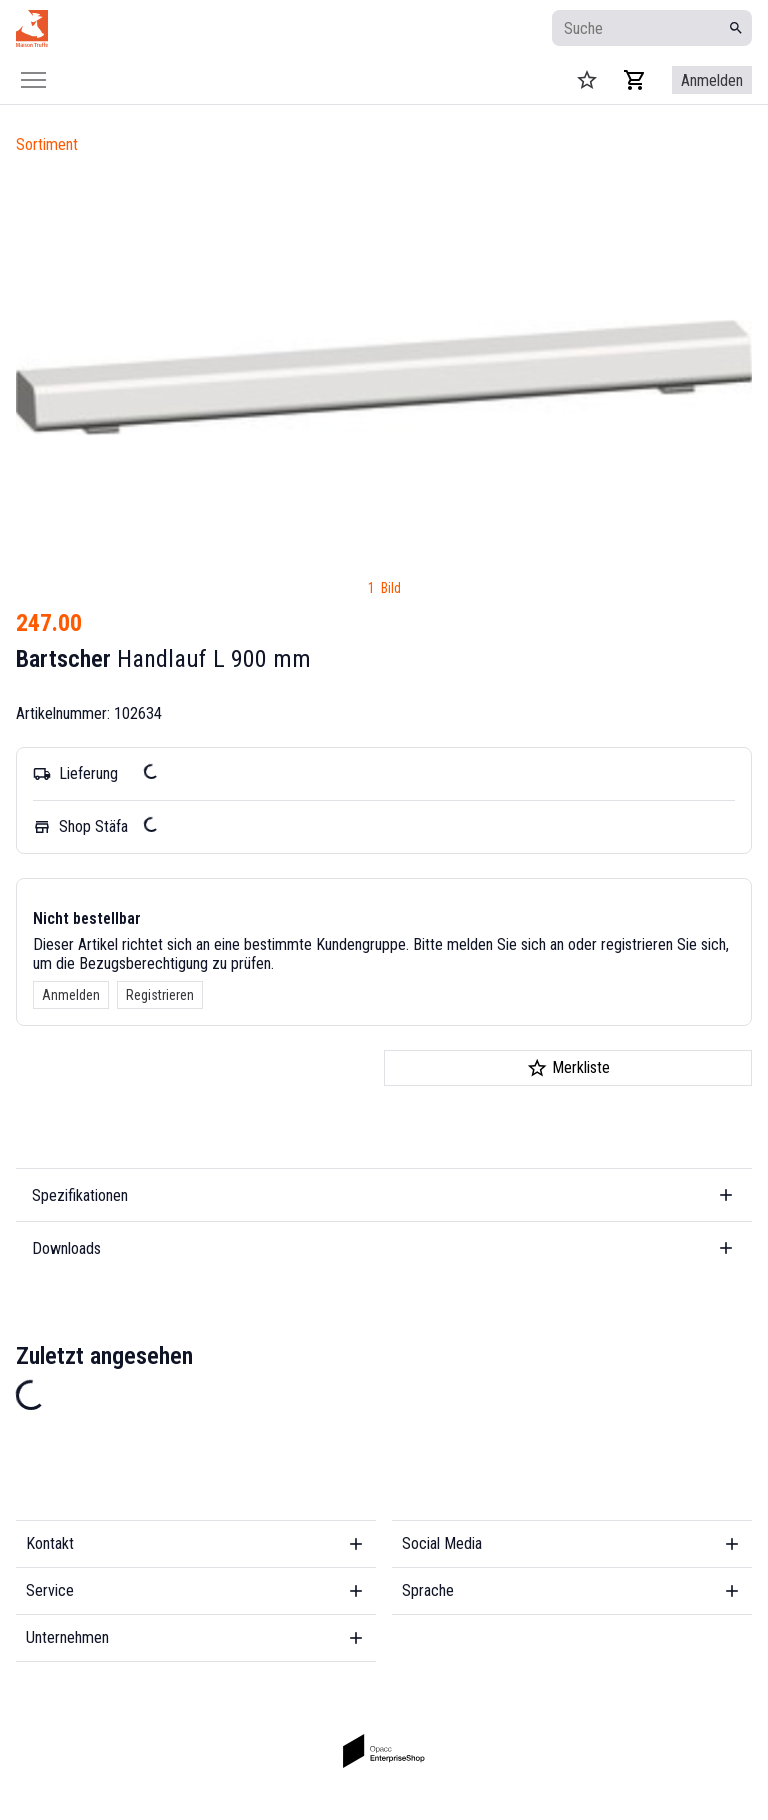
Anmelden (71, 995)
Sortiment (47, 144)
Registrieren (160, 995)
